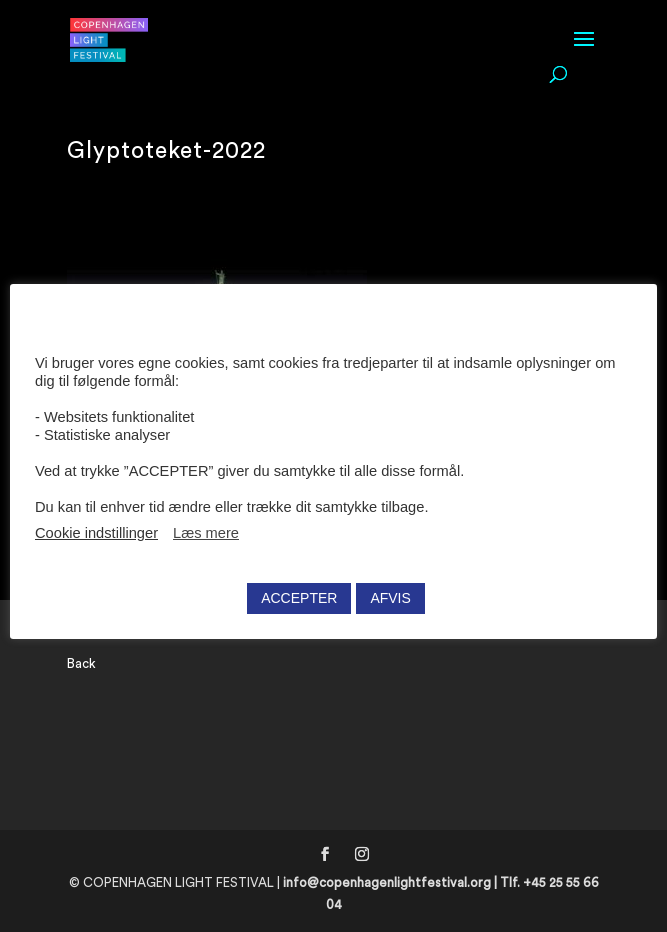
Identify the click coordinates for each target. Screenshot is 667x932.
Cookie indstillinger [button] (96, 533)
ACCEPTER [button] (299, 598)
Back (81, 663)
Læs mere (206, 533)
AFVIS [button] (390, 598)
